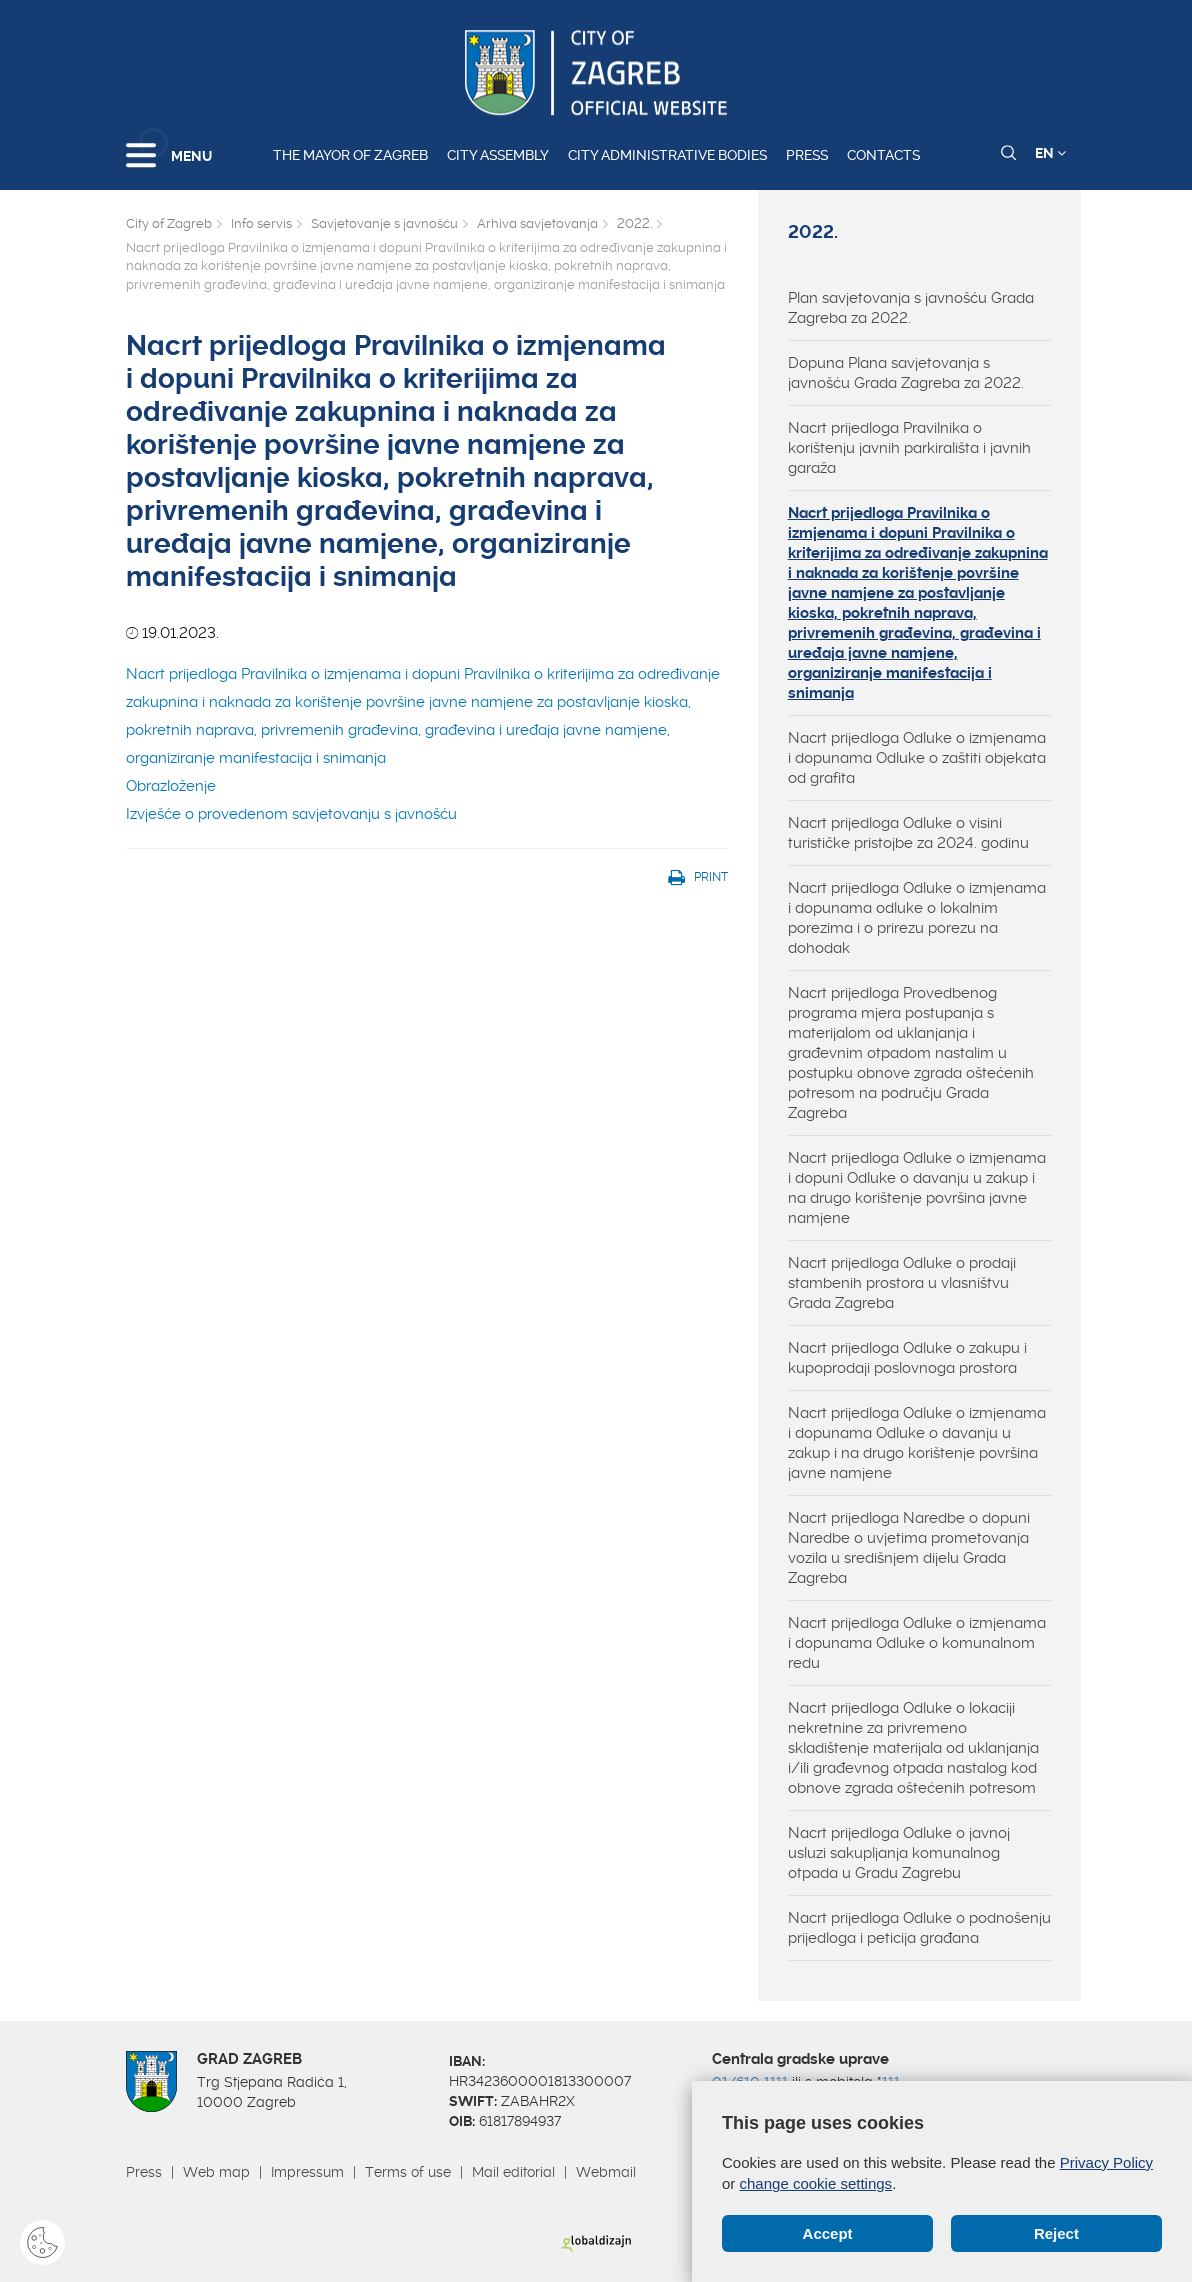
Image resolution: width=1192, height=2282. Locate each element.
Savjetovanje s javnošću (384, 223)
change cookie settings (816, 2183)
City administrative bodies (667, 155)
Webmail (606, 2172)
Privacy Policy (1106, 2162)
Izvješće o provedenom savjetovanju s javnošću (291, 814)
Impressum (307, 2172)
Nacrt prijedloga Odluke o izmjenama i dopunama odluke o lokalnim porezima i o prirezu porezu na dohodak (917, 918)
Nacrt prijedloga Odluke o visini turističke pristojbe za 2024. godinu (908, 833)
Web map (216, 2172)
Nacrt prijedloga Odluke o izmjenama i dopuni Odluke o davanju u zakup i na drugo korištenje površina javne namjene (917, 1188)
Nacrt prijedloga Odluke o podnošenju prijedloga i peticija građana (919, 1928)
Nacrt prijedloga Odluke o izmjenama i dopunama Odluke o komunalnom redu (917, 1643)
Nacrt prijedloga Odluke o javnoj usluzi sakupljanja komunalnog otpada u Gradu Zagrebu (899, 1853)
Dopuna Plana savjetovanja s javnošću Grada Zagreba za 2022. (906, 373)
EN (1050, 153)
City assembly (498, 155)
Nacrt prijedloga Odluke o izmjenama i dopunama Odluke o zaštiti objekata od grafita (917, 758)
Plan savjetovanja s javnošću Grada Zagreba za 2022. (911, 308)
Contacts (883, 155)
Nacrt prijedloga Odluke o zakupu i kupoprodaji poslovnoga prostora (907, 1358)
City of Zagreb (169, 223)
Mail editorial (513, 2172)
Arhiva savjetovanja (537, 223)
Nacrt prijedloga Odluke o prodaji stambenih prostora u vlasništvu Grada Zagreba (902, 1283)
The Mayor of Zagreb (350, 155)
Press (807, 155)
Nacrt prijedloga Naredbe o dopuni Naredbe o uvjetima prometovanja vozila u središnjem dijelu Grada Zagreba (909, 1548)
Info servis (261, 223)
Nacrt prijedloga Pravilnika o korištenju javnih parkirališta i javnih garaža (909, 448)
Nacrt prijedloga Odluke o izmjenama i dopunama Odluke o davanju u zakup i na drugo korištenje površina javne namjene (917, 1443)
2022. (634, 223)
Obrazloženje (171, 786)
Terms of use (408, 2172)
